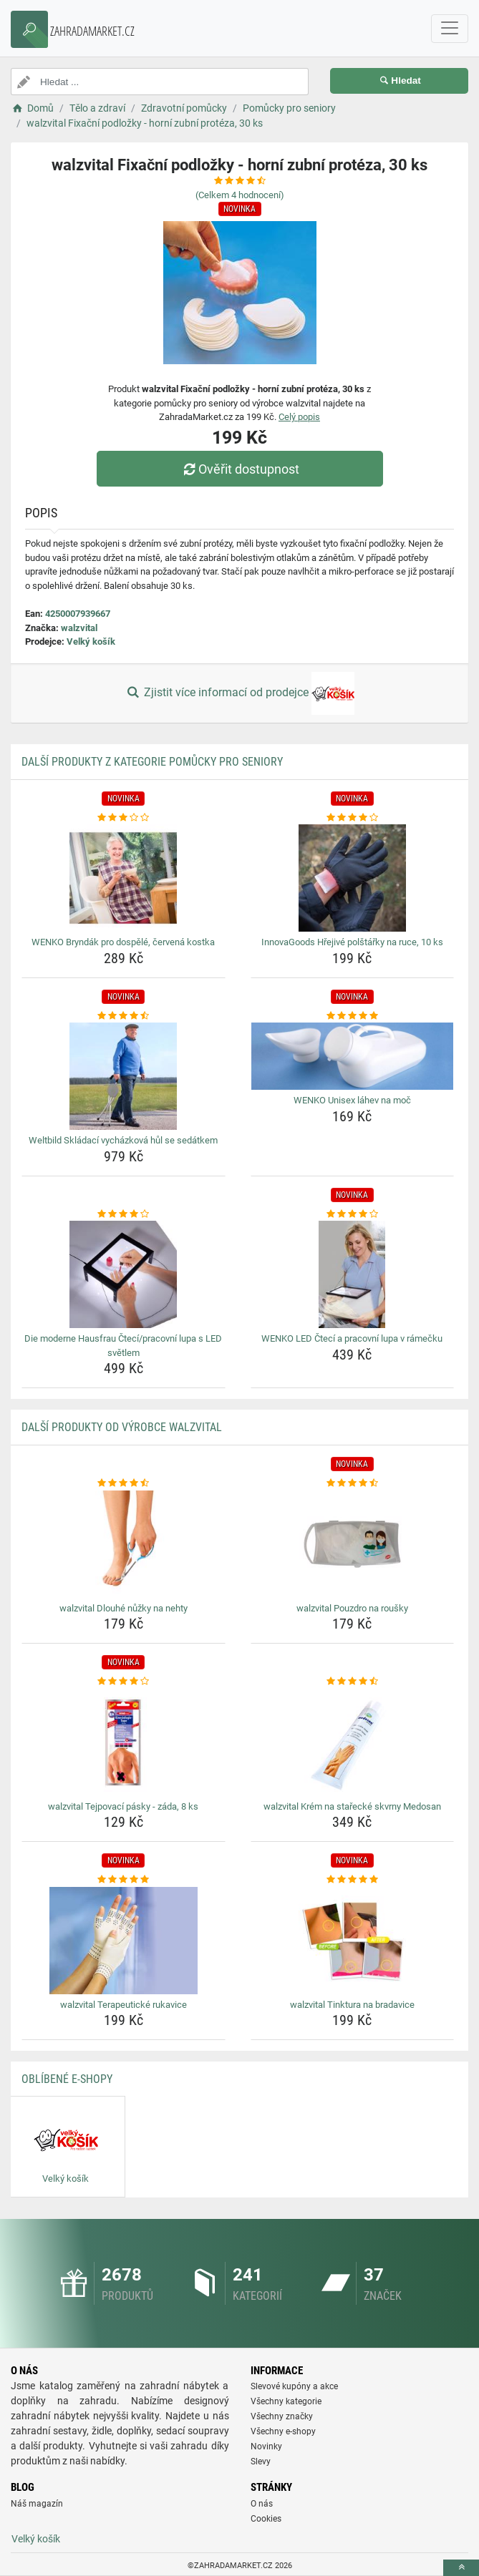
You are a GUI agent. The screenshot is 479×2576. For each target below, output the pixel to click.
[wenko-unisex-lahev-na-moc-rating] (352, 1016)
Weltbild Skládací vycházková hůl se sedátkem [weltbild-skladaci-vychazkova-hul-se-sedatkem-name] (123, 1140)
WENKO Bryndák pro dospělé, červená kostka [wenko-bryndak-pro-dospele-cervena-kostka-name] (123, 942)
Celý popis (299, 416)
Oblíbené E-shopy (66, 2079)
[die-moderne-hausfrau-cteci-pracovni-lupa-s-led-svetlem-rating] (123, 1214)
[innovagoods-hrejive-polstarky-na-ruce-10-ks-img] (352, 878)
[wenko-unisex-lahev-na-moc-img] (352, 1056)
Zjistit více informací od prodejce (239, 693)
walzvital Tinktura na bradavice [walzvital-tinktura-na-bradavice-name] (352, 2004)
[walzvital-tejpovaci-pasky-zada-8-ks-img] (123, 1742)
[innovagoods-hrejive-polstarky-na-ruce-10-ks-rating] (352, 818)
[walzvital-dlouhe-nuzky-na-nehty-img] (123, 1544)
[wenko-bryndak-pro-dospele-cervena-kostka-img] (123, 878)
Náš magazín (37, 2504)
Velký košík (91, 641)
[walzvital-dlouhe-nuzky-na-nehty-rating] (123, 1483)
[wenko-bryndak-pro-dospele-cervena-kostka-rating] (123, 818)
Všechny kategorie (286, 2401)
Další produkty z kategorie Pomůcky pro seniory (152, 762)
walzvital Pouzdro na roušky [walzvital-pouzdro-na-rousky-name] (352, 1608)
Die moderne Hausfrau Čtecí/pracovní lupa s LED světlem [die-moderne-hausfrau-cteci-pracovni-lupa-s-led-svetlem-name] (123, 1345)
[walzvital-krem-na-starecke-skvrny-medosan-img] (352, 1742)
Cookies (266, 2519)
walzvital (79, 628)
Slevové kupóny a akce (294, 2386)
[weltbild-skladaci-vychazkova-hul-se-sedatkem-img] (123, 1076)
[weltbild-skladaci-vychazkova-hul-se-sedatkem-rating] (123, 1016)
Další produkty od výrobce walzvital (121, 1427)
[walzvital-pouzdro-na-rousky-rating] (352, 1483)
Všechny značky (282, 2416)
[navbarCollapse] (449, 28)
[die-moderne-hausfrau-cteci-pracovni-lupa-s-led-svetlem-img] (123, 1274)
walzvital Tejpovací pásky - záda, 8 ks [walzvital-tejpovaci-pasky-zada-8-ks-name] (123, 1806)
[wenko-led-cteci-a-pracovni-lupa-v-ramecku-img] (352, 1274)
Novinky (266, 2446)
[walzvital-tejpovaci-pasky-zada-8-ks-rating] (123, 1681)
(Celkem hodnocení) (239, 195)
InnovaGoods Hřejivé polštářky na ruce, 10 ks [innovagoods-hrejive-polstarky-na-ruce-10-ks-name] (352, 942)
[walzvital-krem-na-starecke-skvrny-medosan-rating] (352, 1681)
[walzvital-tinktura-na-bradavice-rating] (352, 1880)
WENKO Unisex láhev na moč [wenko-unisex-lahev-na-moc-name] (352, 1100)
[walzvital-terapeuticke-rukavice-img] (123, 1940)
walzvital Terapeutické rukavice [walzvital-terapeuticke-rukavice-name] (123, 2004)
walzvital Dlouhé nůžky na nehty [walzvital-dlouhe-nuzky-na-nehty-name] (123, 1608)
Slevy (261, 2462)
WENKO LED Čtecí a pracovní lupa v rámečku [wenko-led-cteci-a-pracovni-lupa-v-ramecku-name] (351, 1338)
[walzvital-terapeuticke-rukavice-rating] (123, 1880)
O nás (262, 2504)
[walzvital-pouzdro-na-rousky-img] (352, 1544)
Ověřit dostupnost (239, 469)
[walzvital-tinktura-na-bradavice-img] (352, 1940)
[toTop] (461, 2568)
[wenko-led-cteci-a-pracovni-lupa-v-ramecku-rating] (352, 1214)
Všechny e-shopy (283, 2431)
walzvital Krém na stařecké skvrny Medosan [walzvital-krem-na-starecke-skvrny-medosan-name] (352, 1806)
